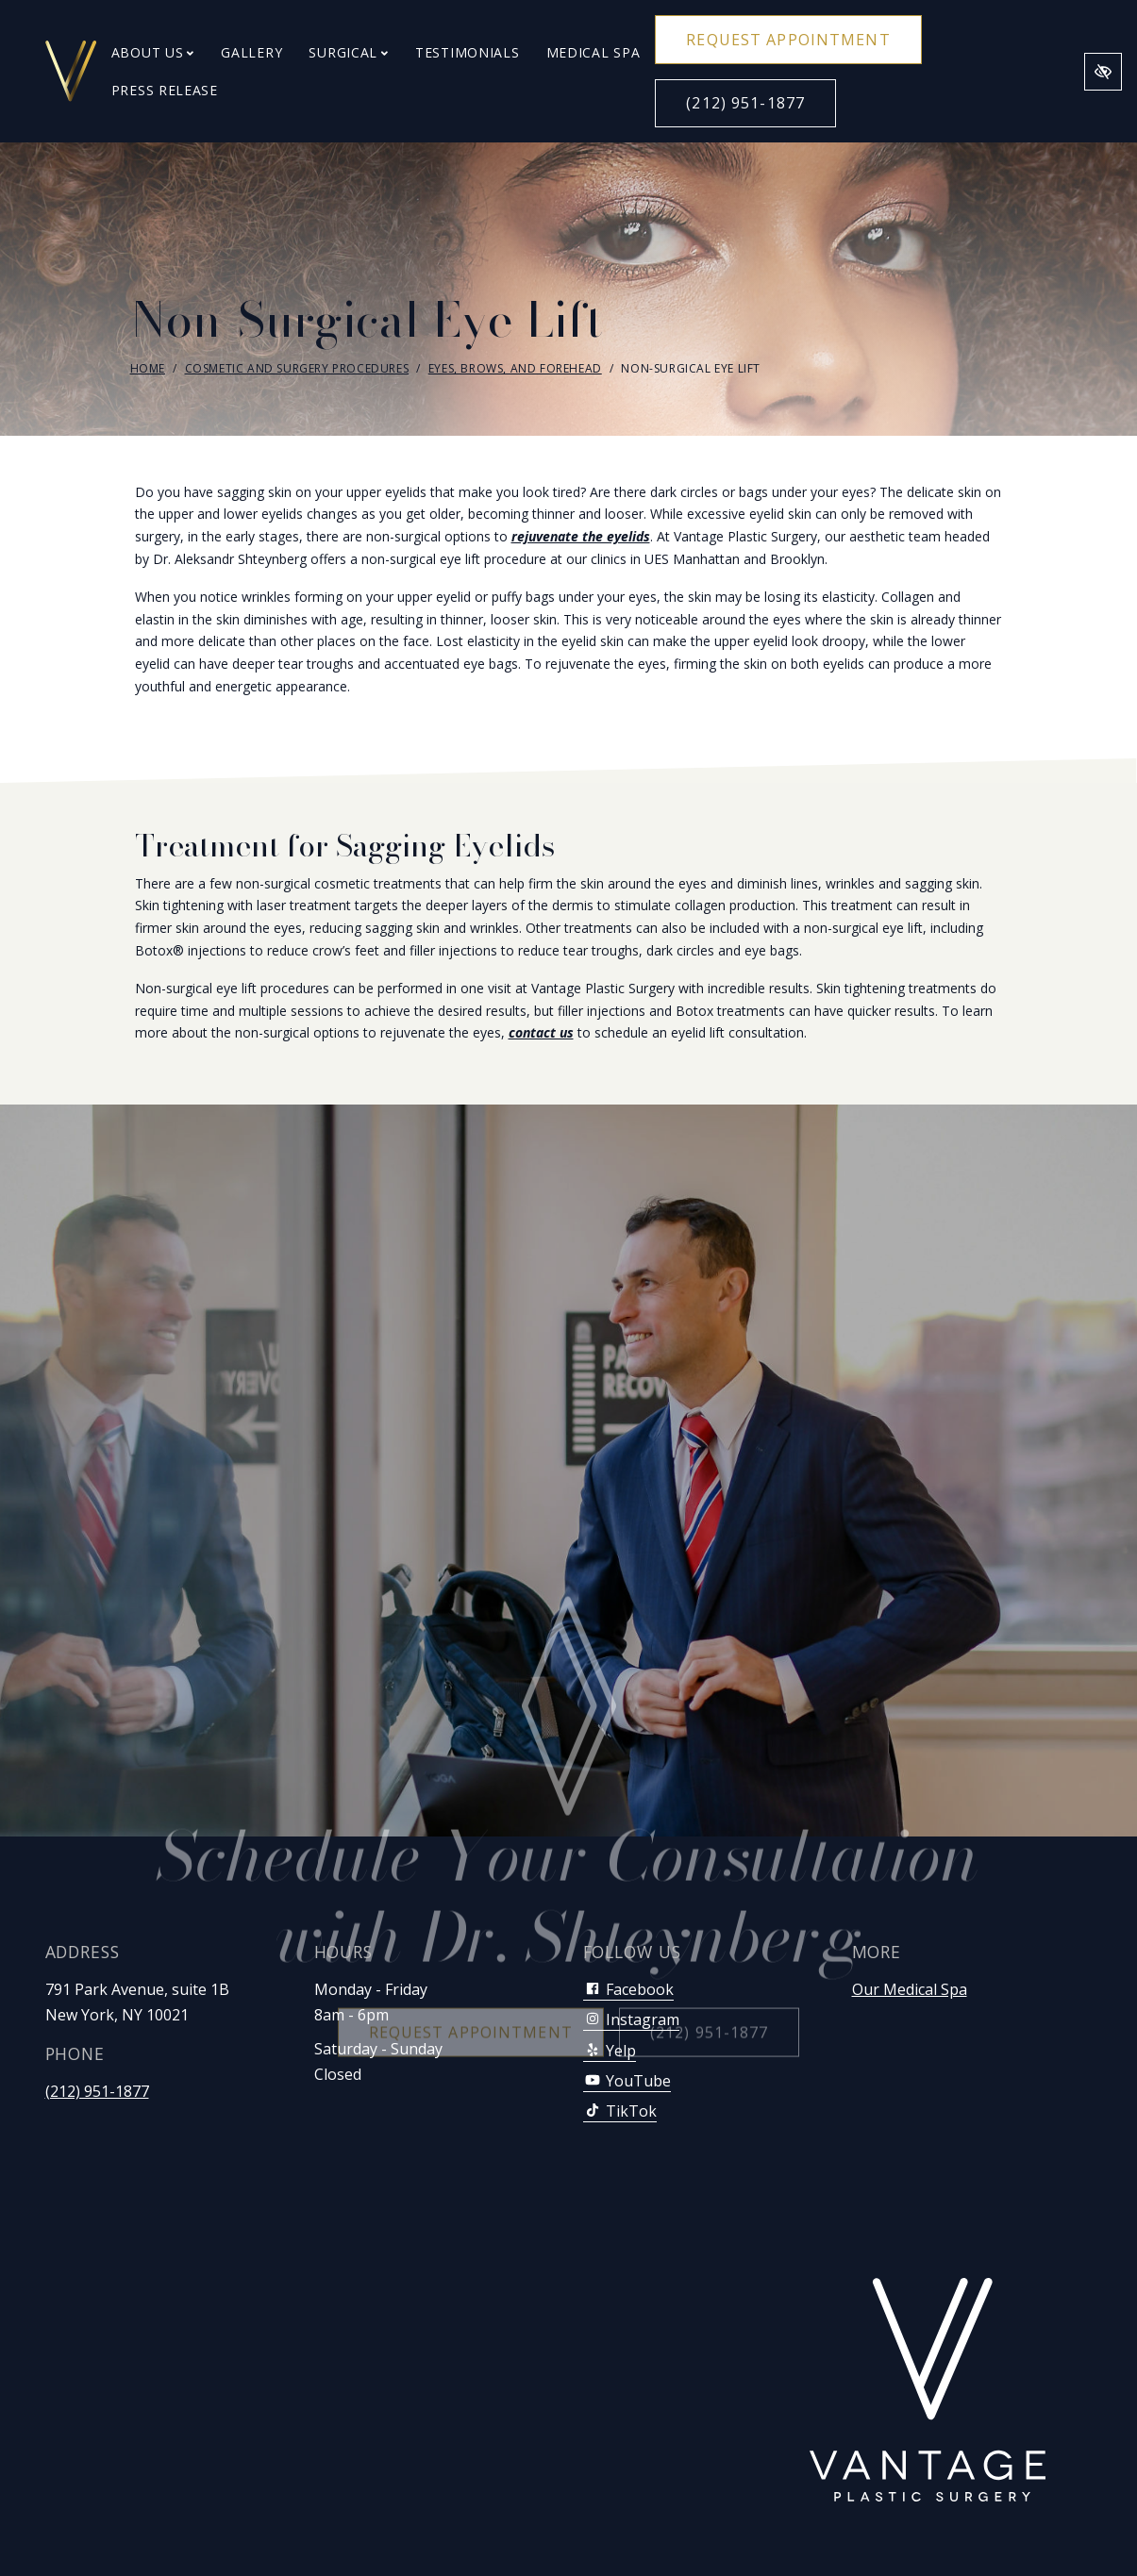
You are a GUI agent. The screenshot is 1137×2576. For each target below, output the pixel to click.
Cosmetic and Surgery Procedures (297, 368)
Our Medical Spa (909, 1989)
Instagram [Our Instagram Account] (631, 2019)
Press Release (164, 90)
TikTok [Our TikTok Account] (620, 2111)
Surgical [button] (348, 52)
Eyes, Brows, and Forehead (515, 368)
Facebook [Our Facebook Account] (628, 1989)
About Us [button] (152, 52)
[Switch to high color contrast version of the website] (1103, 72)
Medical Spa (593, 52)
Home (147, 368)
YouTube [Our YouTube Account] (627, 2080)
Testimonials (467, 52)
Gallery (251, 52)
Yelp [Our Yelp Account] (609, 2050)
